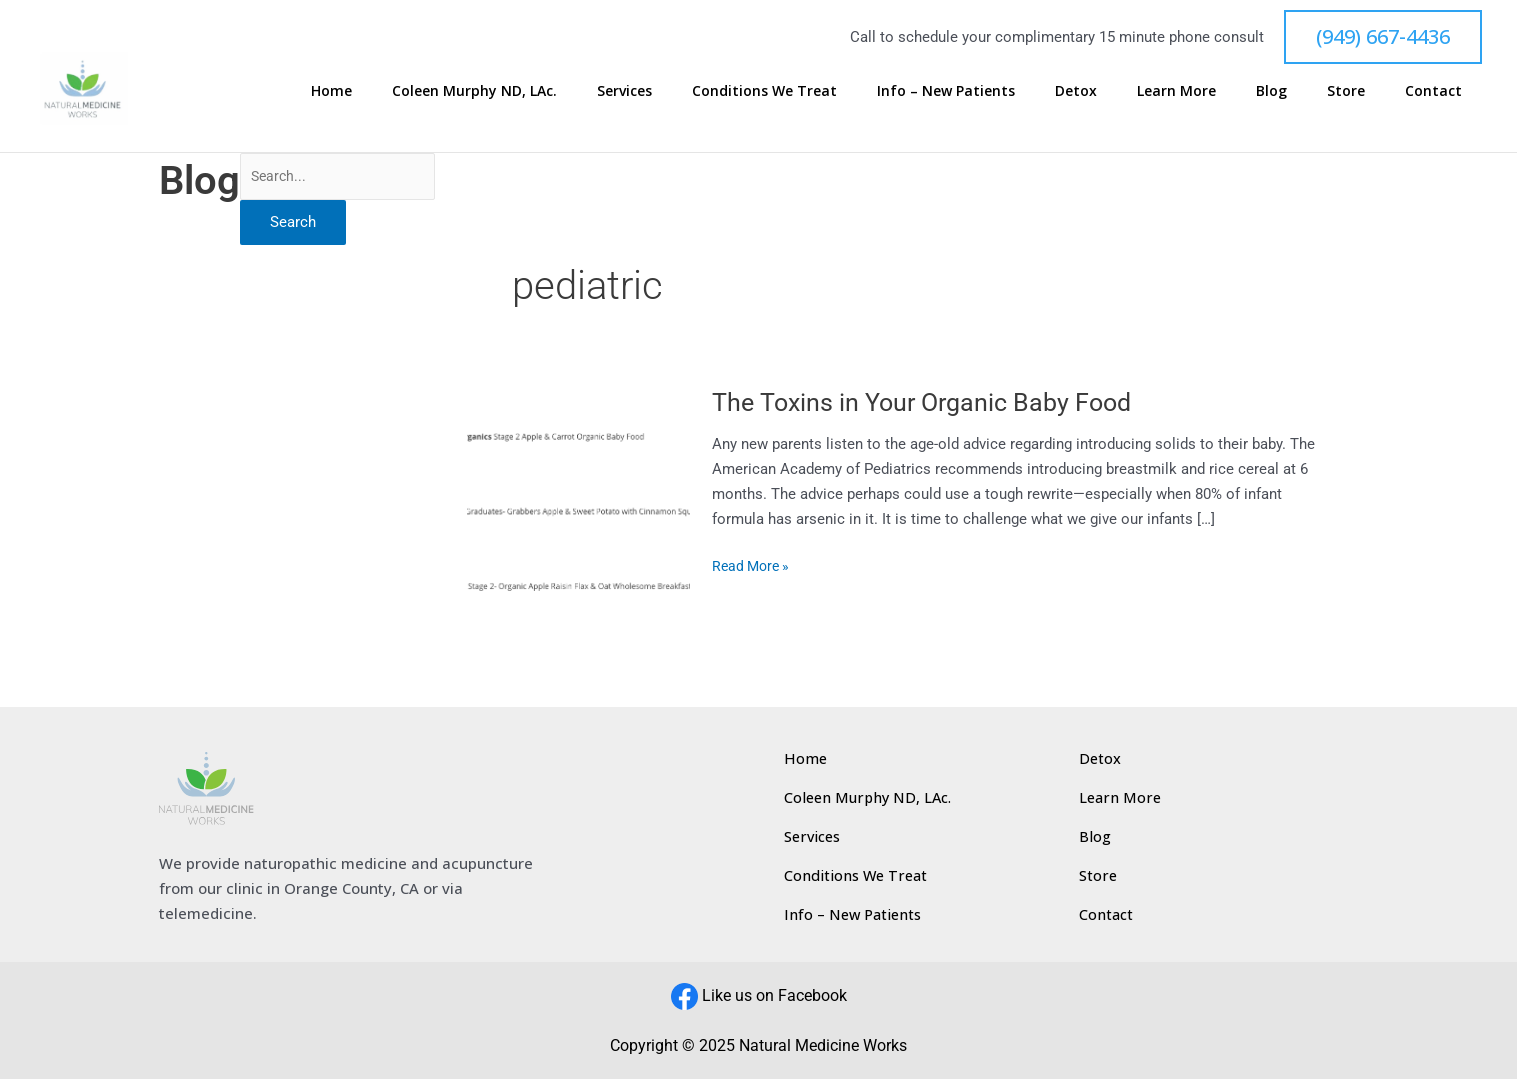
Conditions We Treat (898, 90)
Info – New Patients (1060, 90)
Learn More (1250, 90)
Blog (1325, 90)
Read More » (754, 564)
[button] (1383, 37)
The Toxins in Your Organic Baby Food (930, 402)
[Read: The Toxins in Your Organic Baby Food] (579, 487)
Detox (1170, 90)
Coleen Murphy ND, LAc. (648, 90)
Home (525, 90)
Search (293, 224)
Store (1380, 90)
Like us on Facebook (774, 995)
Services (778, 90)
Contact (1447, 90)
